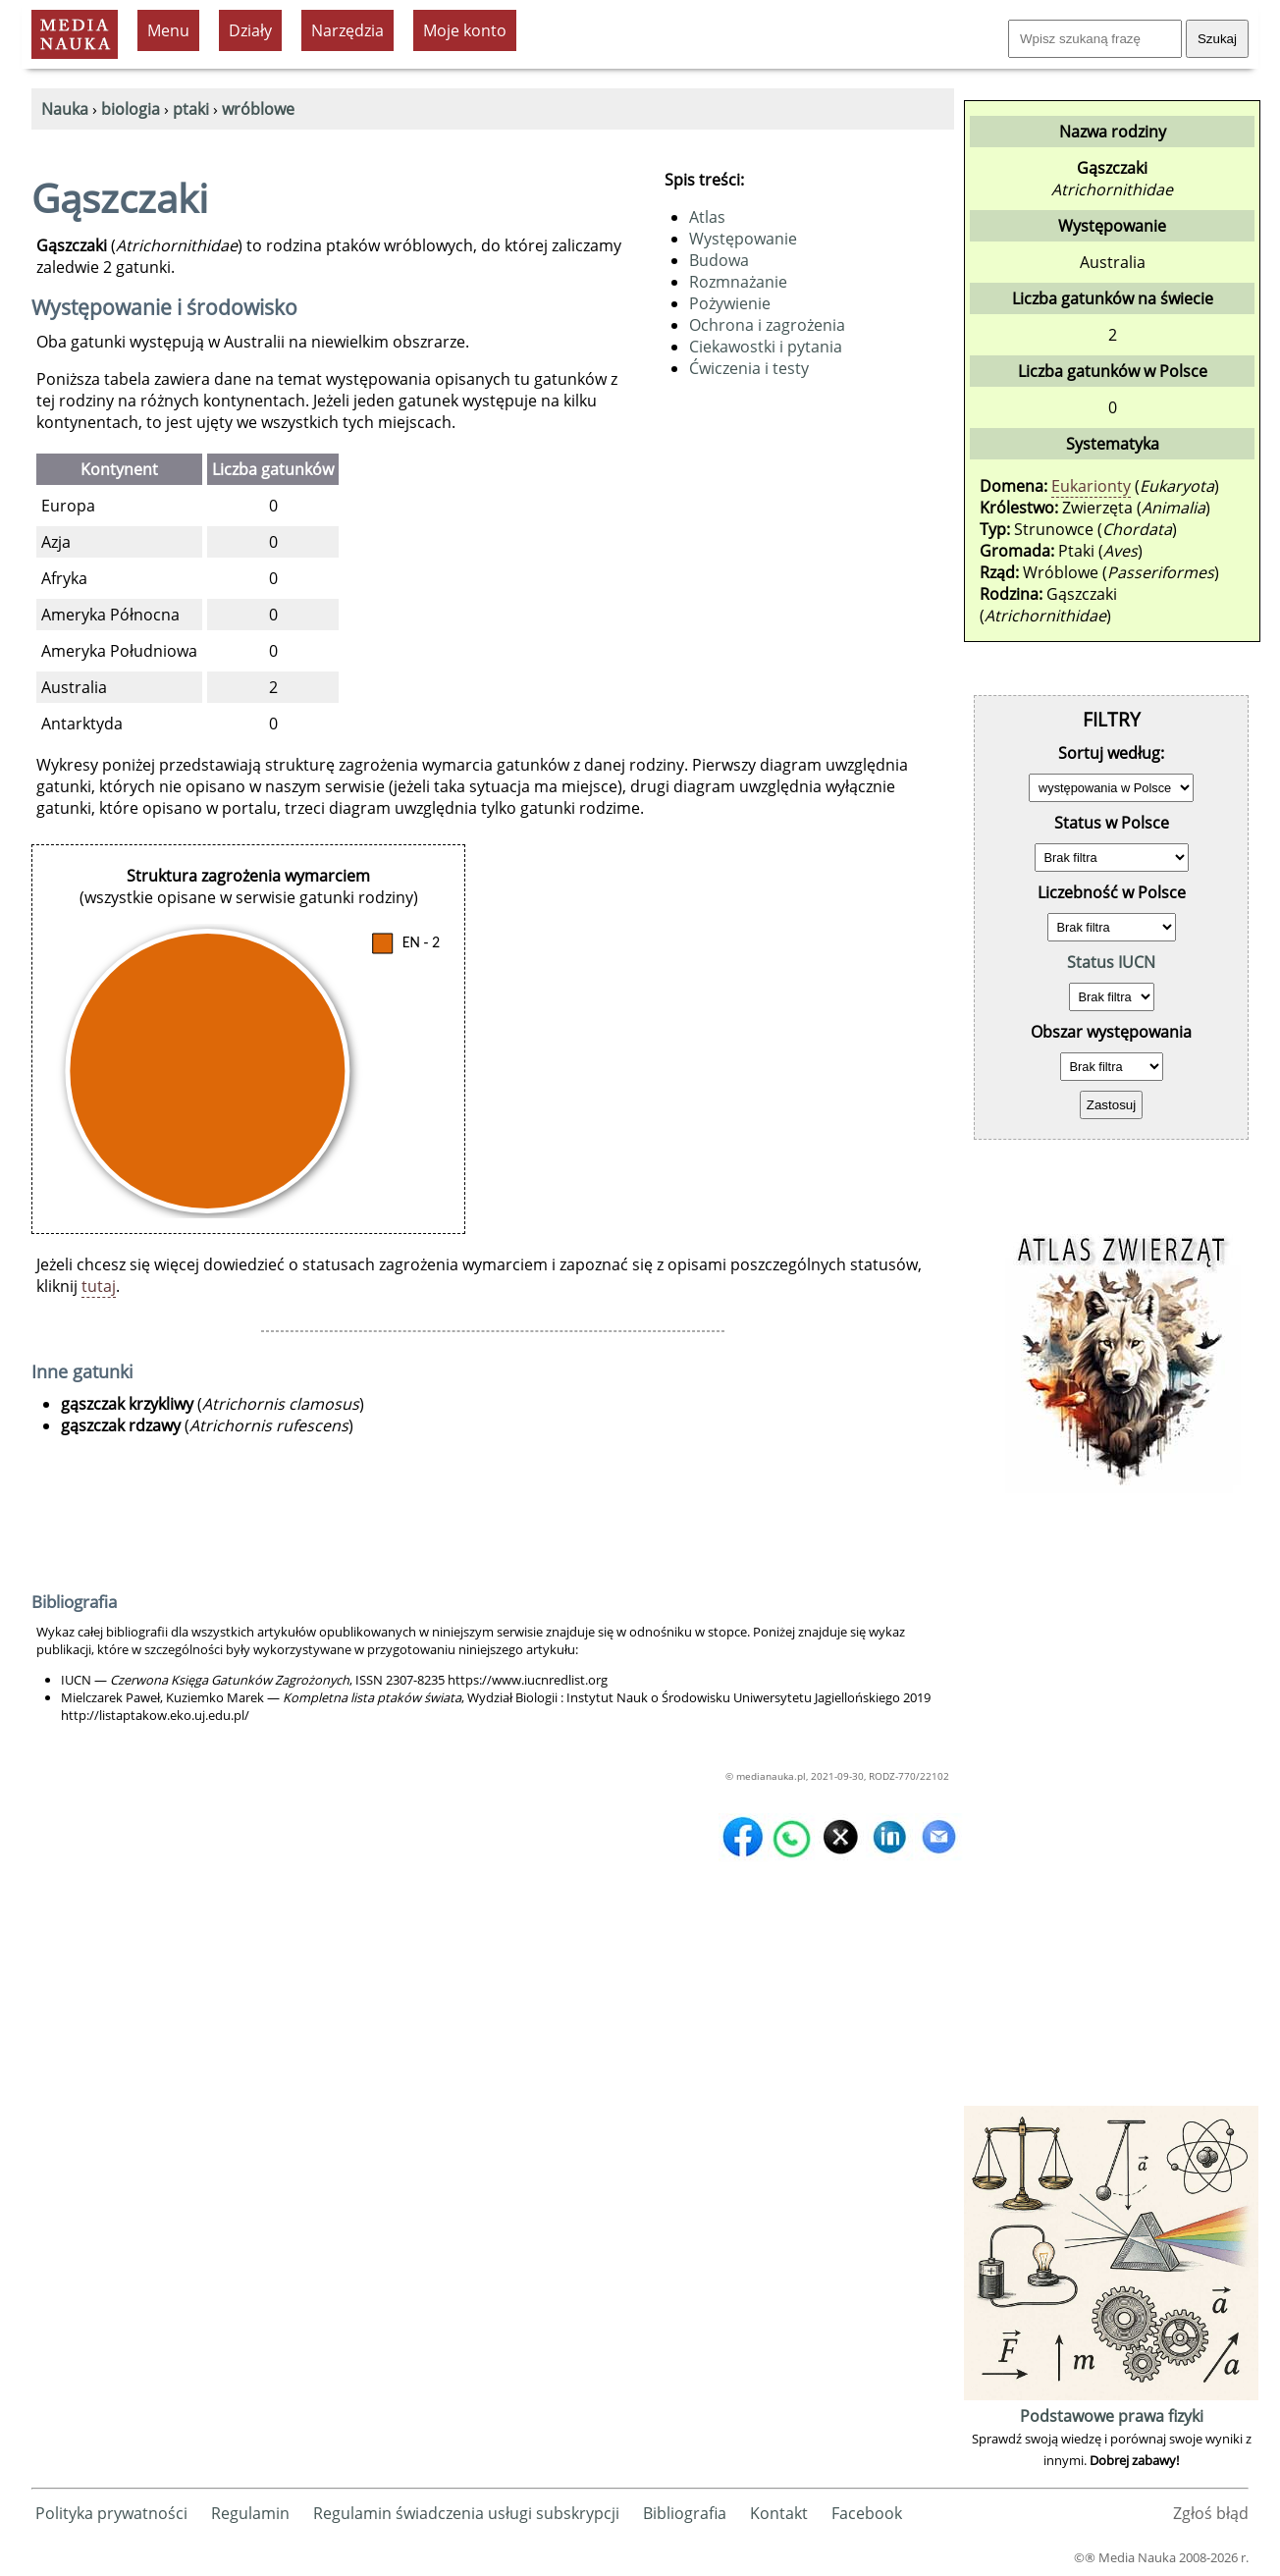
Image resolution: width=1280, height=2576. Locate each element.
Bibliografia (684, 2513)
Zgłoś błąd (1211, 2513)
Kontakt (779, 2513)
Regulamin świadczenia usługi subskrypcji (466, 2513)
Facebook (866, 2513)
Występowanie (743, 238)
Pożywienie (730, 303)
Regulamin (250, 2513)
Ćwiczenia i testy (749, 368)
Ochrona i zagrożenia (767, 325)
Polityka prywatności (111, 2513)
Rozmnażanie (738, 282)
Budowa (719, 260)
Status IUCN (1111, 962)
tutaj (98, 1286)
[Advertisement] (1111, 1806)
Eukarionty (1091, 486)
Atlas (707, 217)
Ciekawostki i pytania (765, 346)
